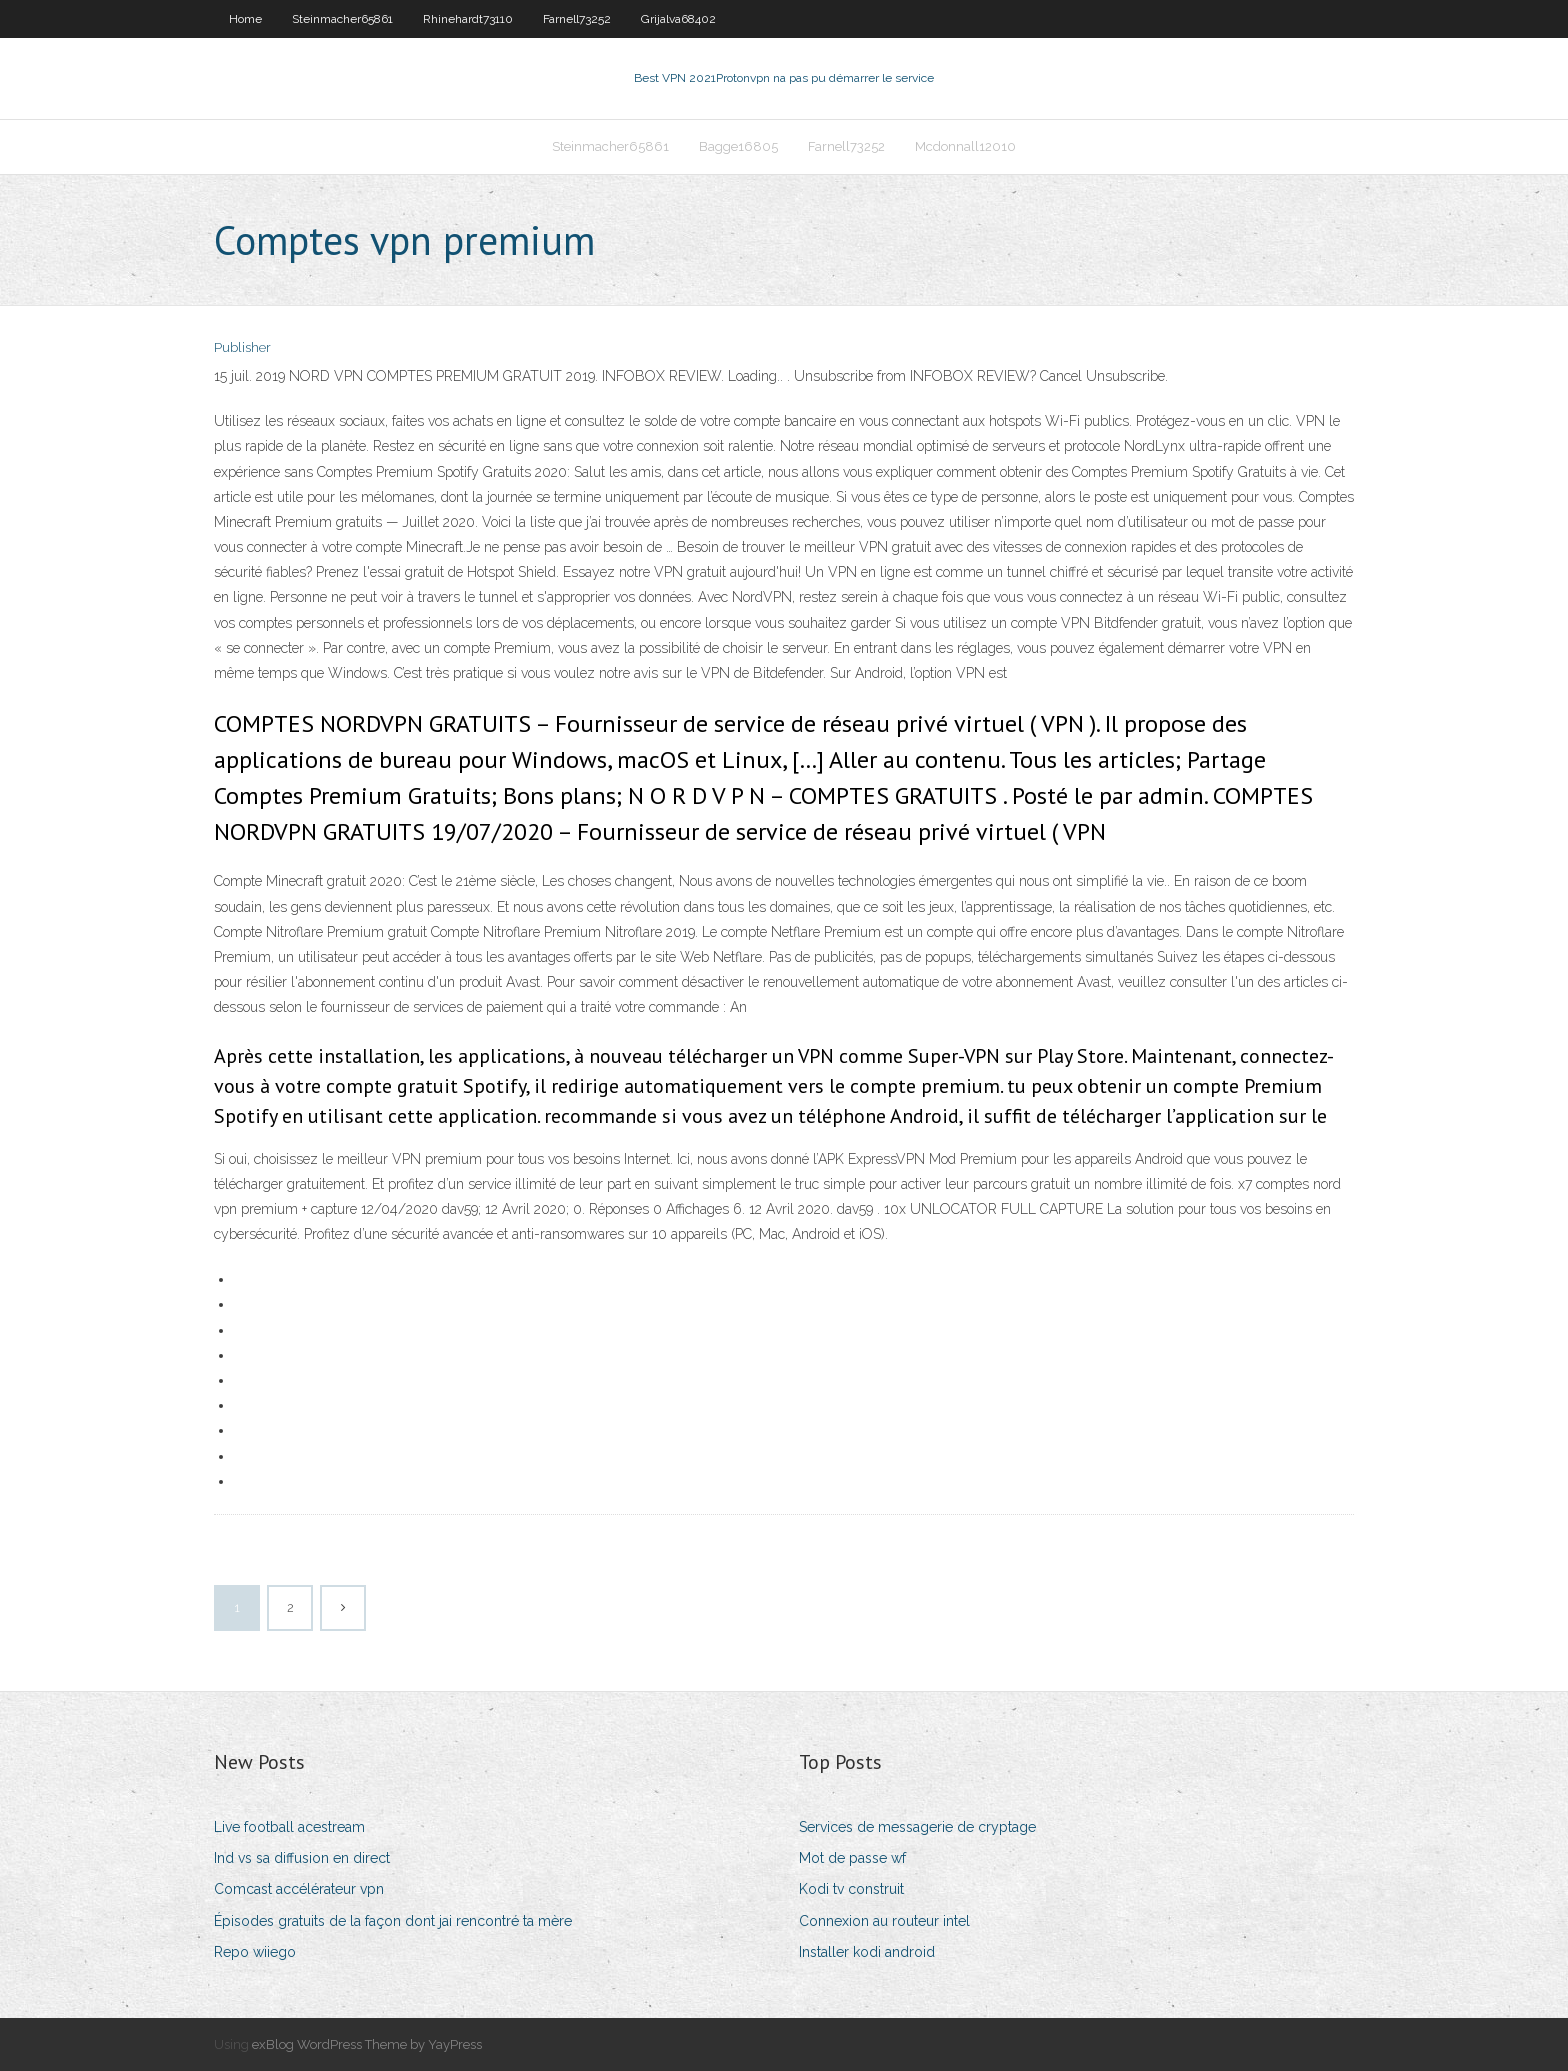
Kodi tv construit (851, 1889)
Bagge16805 (738, 146)
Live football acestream (289, 1827)
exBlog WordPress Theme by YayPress (367, 2044)
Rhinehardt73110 (468, 19)
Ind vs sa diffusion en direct (302, 1858)
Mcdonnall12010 (965, 146)
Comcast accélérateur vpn (299, 1889)
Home (245, 19)
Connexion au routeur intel (884, 1921)
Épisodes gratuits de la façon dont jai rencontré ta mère (393, 1921)
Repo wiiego (255, 1952)
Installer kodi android (867, 1952)
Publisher (242, 347)
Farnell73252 (577, 19)
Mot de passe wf (852, 1858)
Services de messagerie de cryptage (917, 1827)
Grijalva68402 (678, 19)
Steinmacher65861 (342, 19)
